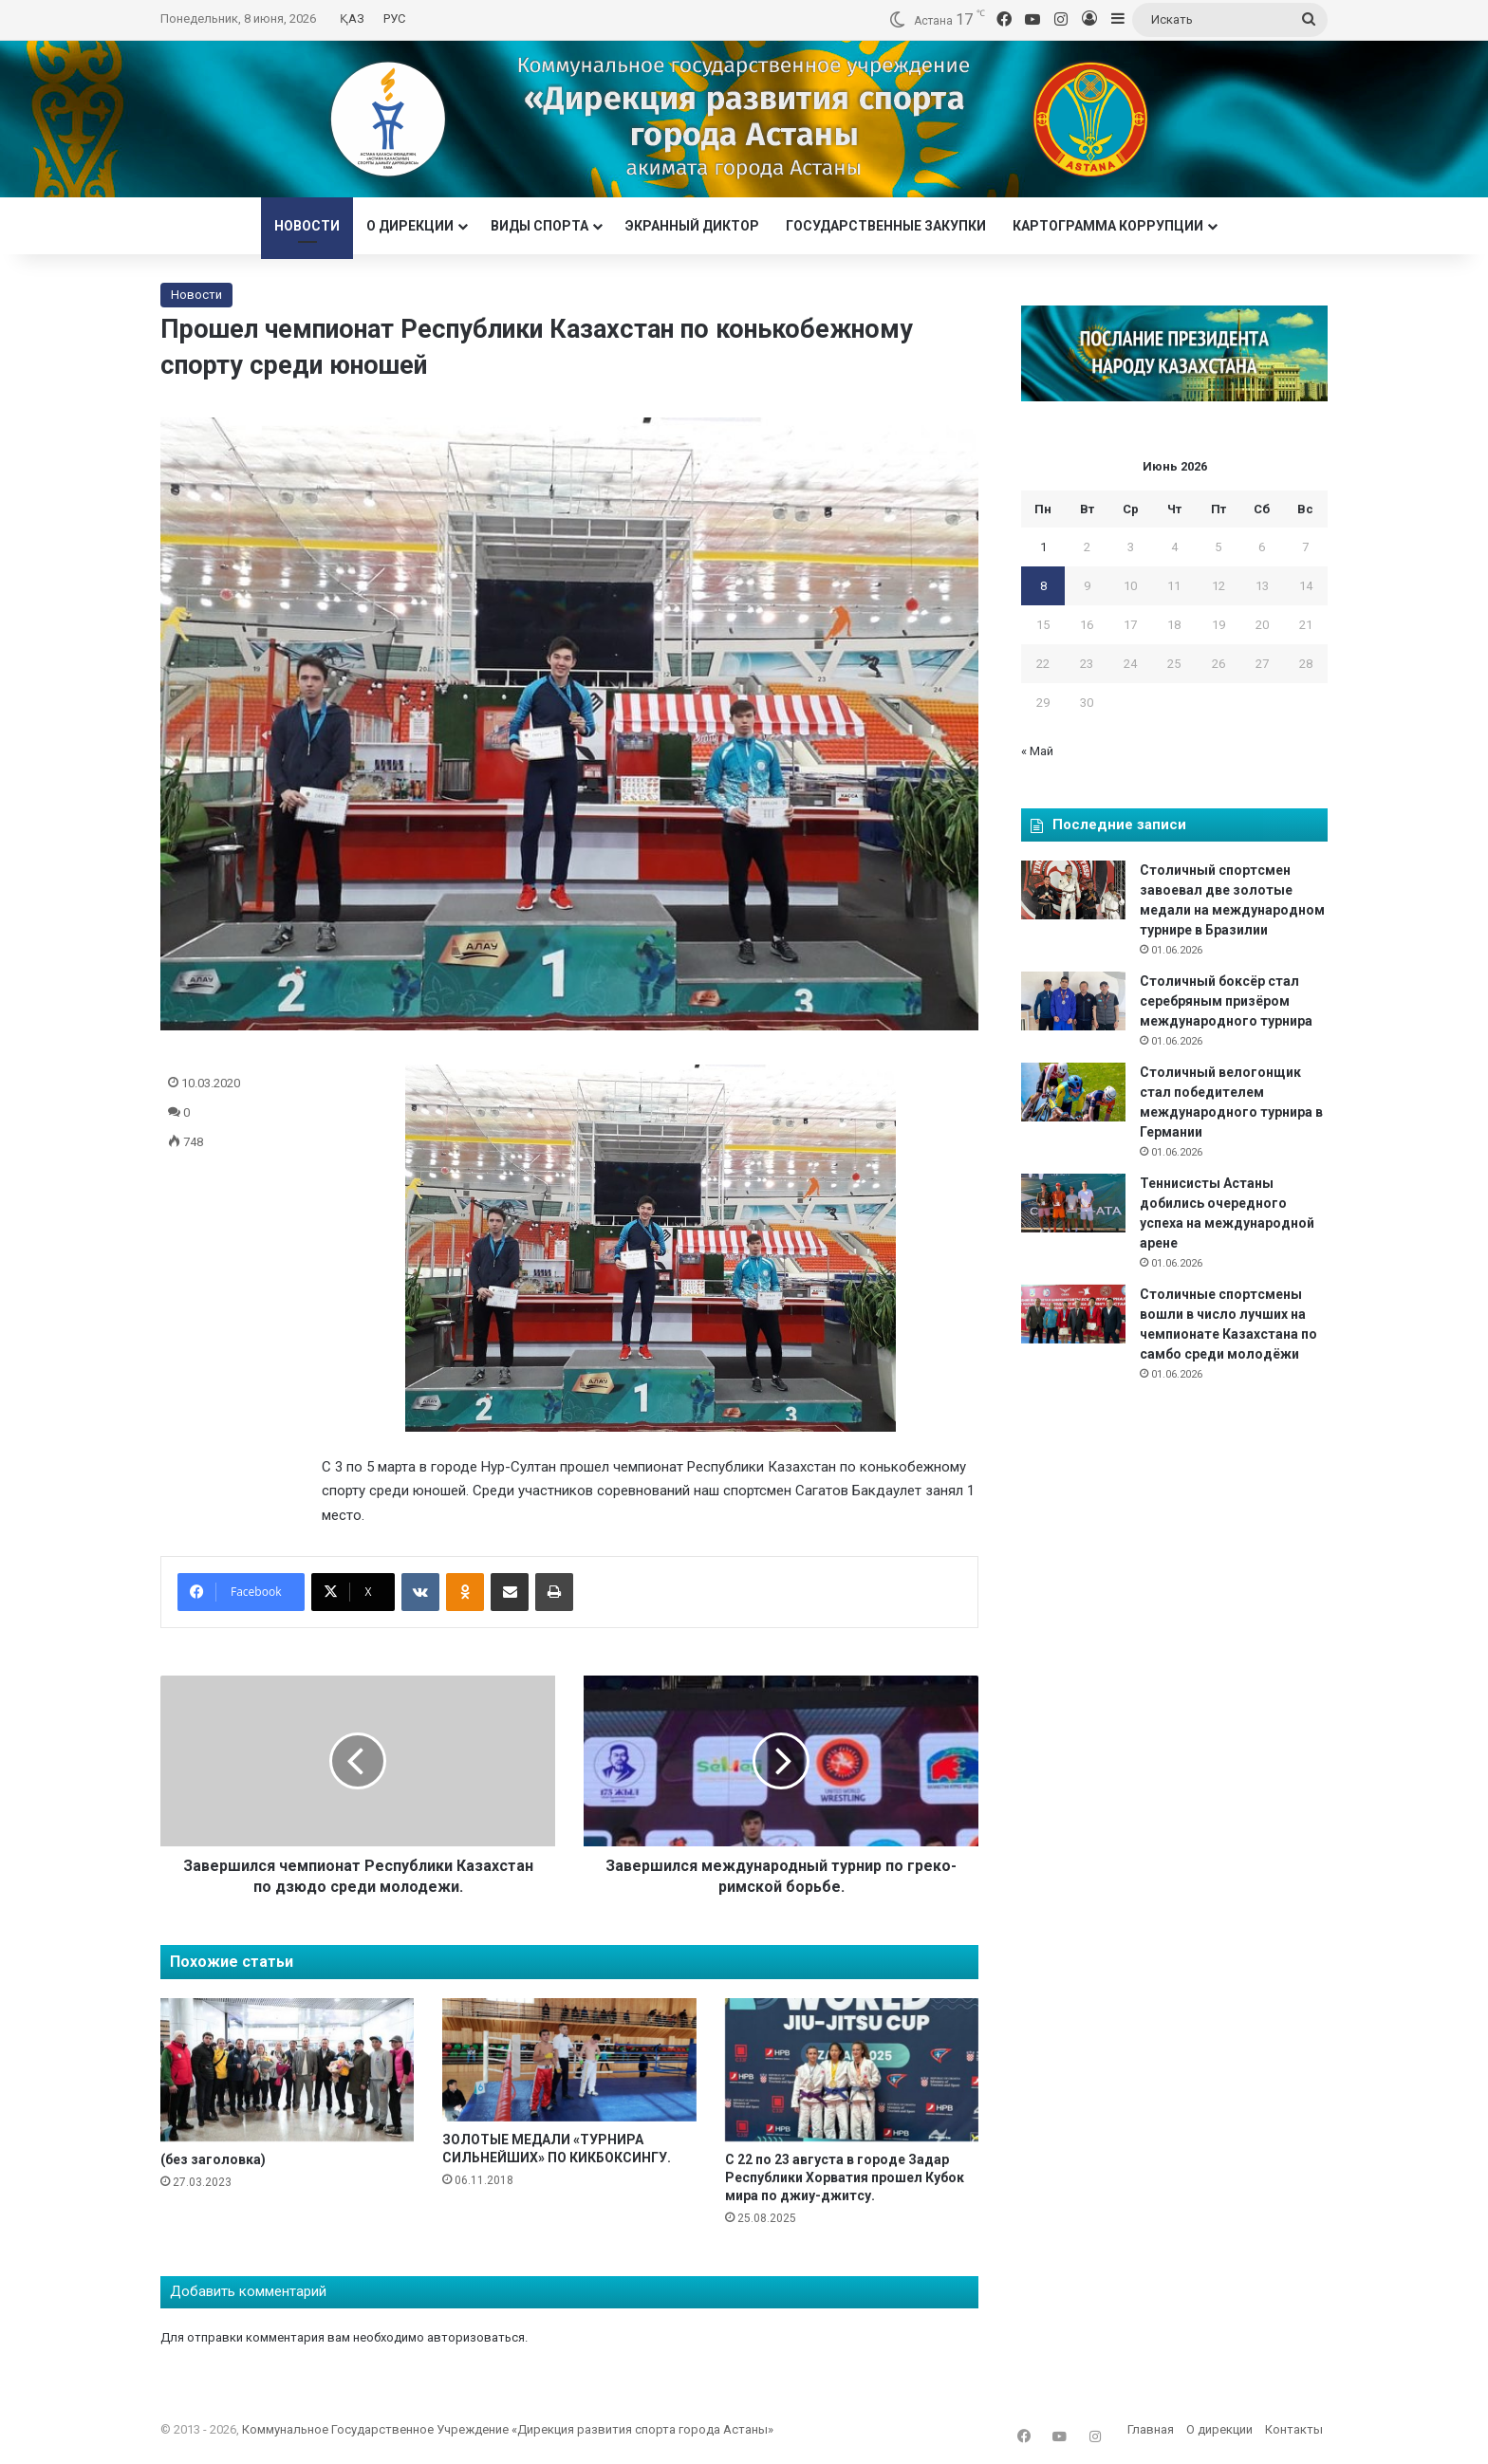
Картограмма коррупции (1108, 225)
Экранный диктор (692, 225)
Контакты (1294, 2429)
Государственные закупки (886, 225)
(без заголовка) (213, 2159)
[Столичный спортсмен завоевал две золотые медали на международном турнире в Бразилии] (1073, 890)
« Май (1037, 751)
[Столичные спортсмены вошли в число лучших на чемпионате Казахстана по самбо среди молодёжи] (1073, 1314)
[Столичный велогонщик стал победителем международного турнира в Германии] (1073, 1092)
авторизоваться (476, 2337)
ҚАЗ (352, 18)
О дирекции (410, 225)
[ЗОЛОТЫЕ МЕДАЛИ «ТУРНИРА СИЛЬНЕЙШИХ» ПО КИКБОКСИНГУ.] (569, 2059)
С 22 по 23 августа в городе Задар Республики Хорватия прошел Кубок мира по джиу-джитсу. (844, 2177)
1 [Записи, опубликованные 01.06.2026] (1043, 547)
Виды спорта (539, 225)
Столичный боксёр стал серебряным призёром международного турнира (1226, 1000)
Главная (1150, 2429)
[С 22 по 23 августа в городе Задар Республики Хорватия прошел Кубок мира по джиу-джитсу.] (851, 2069)
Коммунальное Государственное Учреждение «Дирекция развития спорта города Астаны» (507, 2429)
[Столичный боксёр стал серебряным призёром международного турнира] (1073, 1001)
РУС (394, 18)
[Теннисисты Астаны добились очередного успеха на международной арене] (1073, 1203)
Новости (307, 225)
